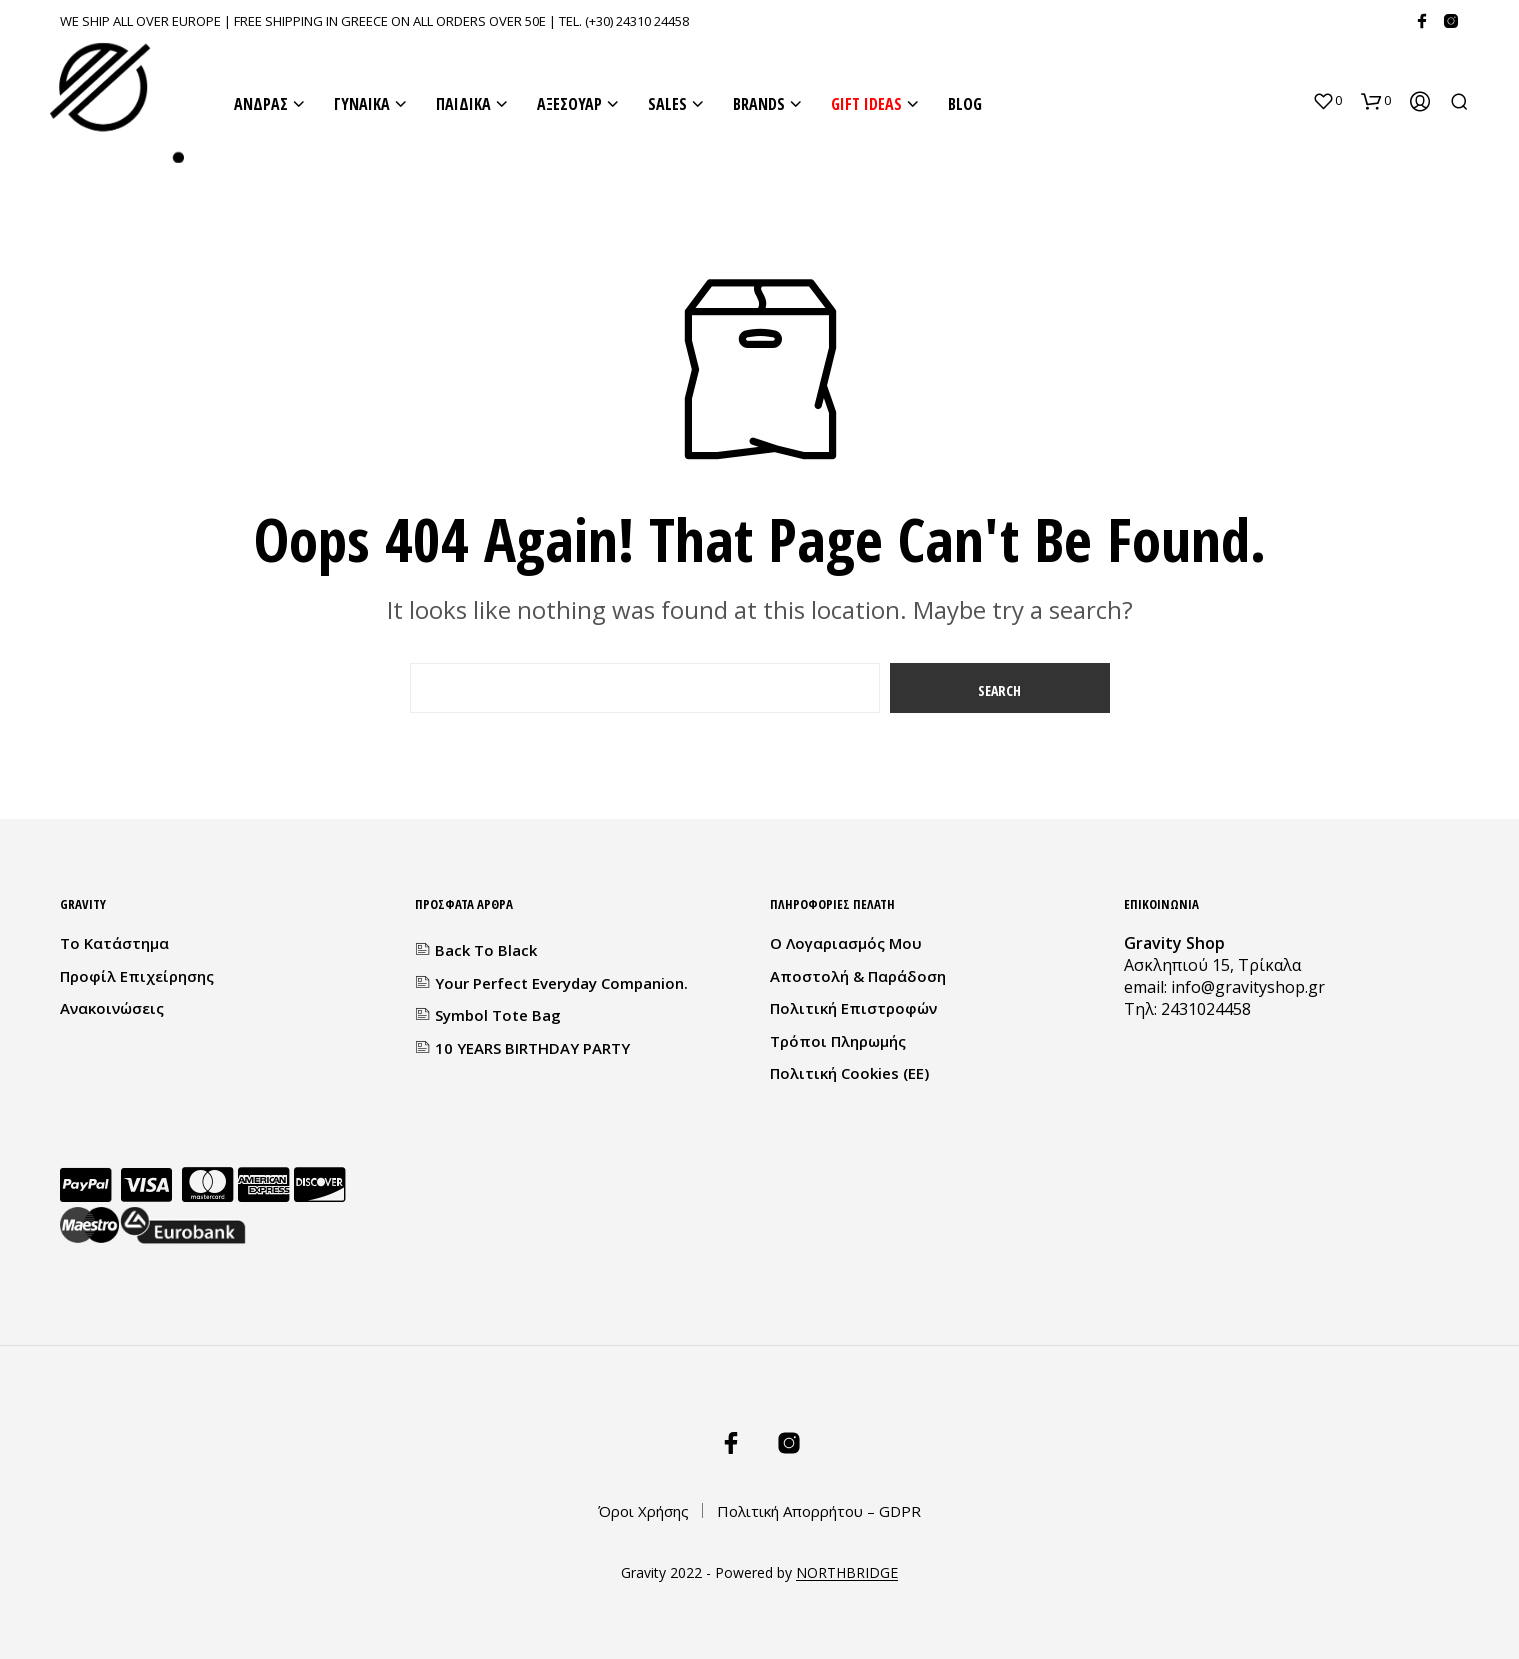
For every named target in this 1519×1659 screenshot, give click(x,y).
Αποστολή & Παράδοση (858, 976)
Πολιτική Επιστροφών (853, 1008)
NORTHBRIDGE (847, 1573)
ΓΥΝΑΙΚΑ (362, 104)
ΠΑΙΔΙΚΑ (463, 104)
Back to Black (486, 950)
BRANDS (759, 104)
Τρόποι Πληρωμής (838, 1041)
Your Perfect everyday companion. (561, 983)
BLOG (965, 104)
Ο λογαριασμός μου (846, 943)
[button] (1327, 101)
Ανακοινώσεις (112, 1008)
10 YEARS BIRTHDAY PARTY (532, 1048)
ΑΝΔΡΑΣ (261, 104)
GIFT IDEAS (866, 104)
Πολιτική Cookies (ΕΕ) (849, 1073)
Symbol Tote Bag (498, 1015)
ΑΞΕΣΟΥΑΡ (569, 104)
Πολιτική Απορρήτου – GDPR (819, 1511)
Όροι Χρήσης (643, 1511)
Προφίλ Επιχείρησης (137, 976)
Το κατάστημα (114, 943)
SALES (667, 104)
